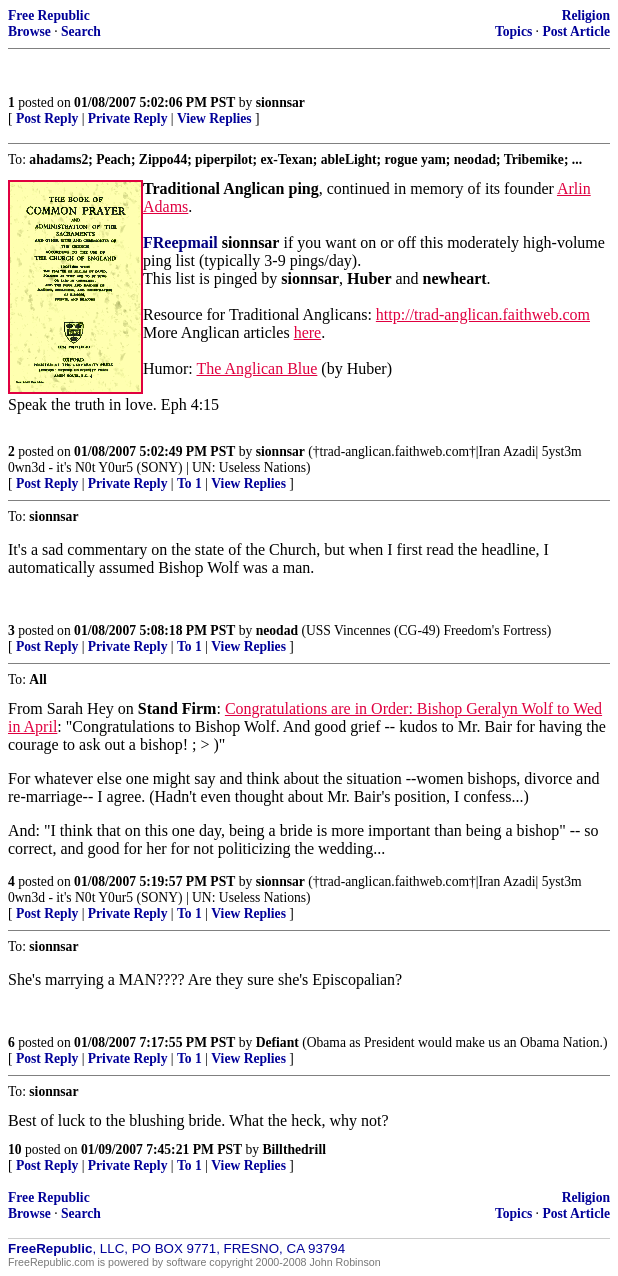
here (308, 332)
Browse (29, 31)
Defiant (277, 1042)
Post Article (576, 31)
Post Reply (47, 118)
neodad (277, 630)
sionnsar (280, 102)
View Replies (214, 118)
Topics (513, 31)
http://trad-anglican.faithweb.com (483, 314)
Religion (586, 15)
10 (15, 1149)
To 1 (189, 483)
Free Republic (49, 15)
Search (81, 31)
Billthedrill (294, 1149)
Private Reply (128, 118)
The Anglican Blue (256, 368)
